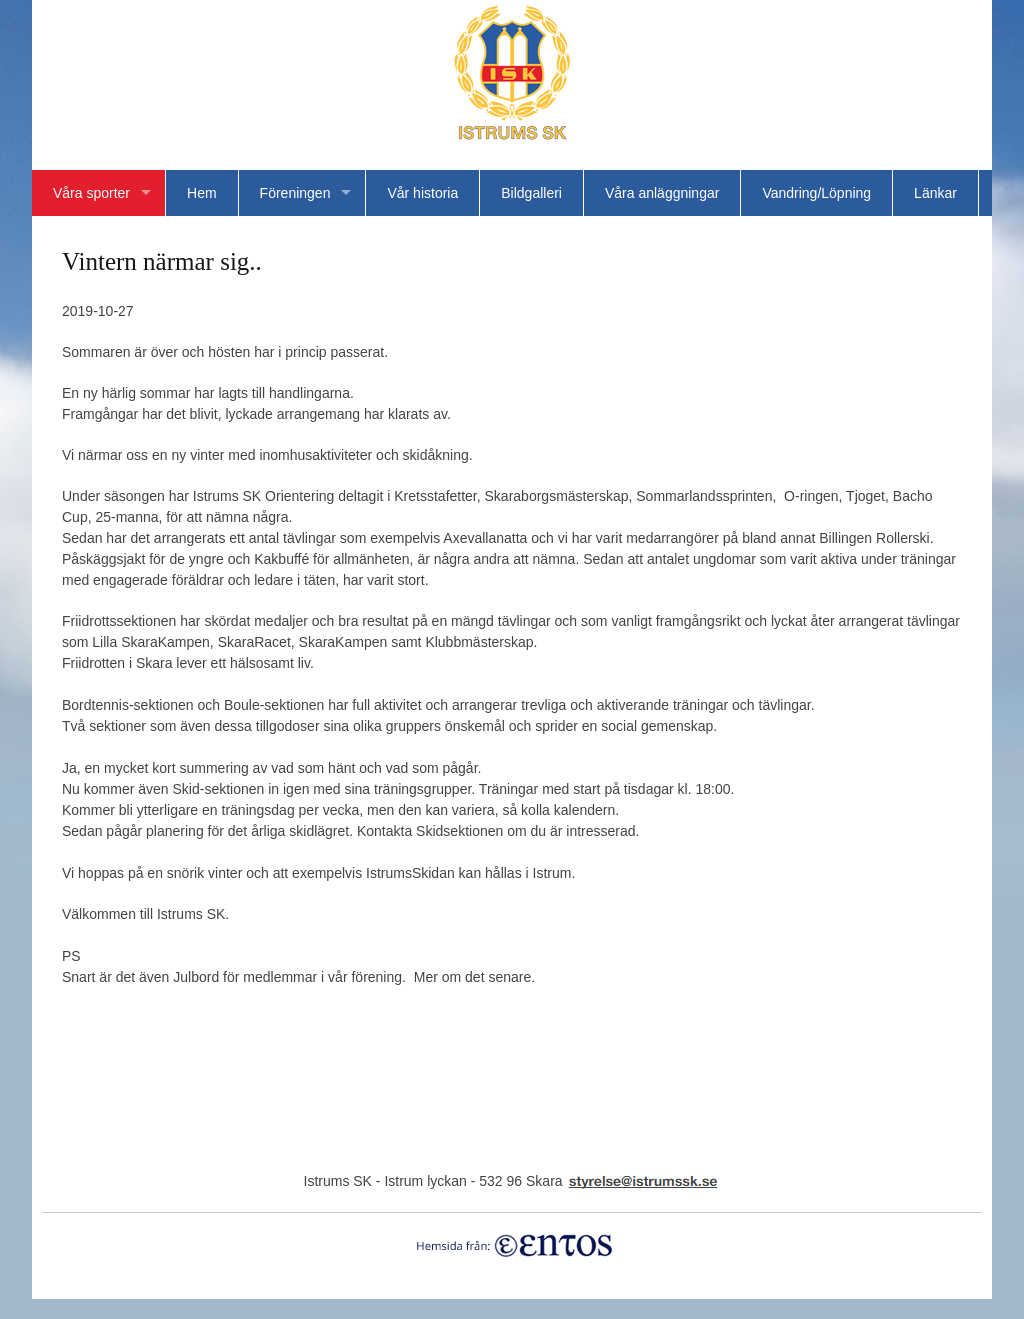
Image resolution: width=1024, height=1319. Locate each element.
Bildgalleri (531, 193)
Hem (202, 193)
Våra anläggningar (662, 193)
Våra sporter (91, 193)
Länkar (935, 193)
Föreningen (295, 193)
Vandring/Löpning (816, 193)
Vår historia (422, 193)
